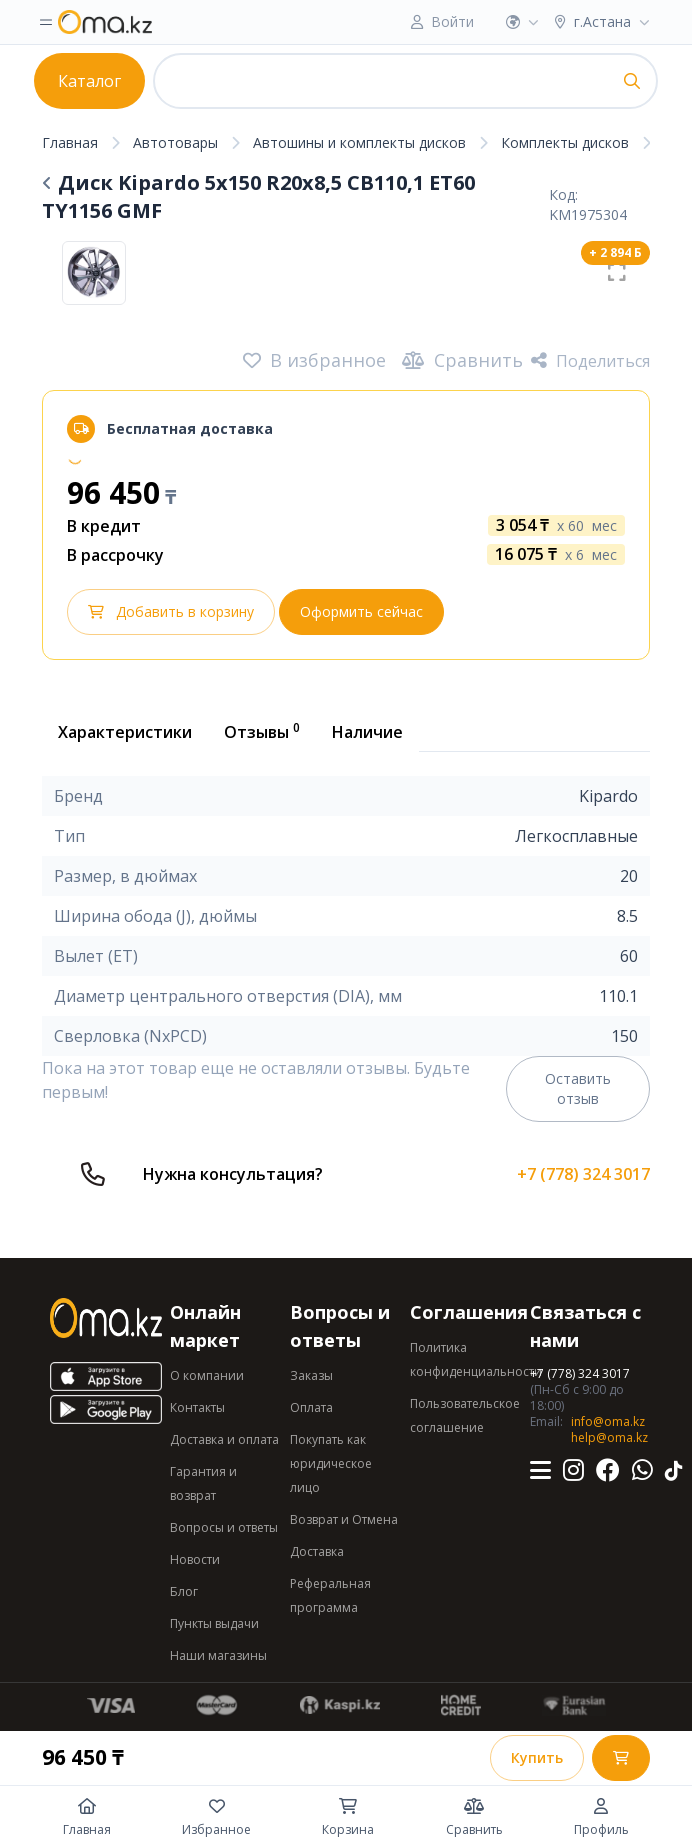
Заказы (311, 1375)
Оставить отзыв (578, 1088)
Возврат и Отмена (344, 1519)
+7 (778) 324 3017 (583, 1174)
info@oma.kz (608, 1421)
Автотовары (175, 142)
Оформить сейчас (361, 611)
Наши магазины (218, 1655)
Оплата (311, 1407)
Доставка (317, 1551)
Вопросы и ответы (224, 1527)
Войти (452, 21)
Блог (184, 1591)
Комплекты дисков (565, 142)
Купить (537, 1757)
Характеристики (125, 732)
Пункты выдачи (214, 1623)
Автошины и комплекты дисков (359, 142)
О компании (207, 1375)
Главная (70, 142)
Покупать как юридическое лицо (331, 1463)
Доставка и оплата (224, 1439)
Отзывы (262, 731)
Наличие (367, 732)
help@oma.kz (609, 1437)
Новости (195, 1559)
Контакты (197, 1407)
